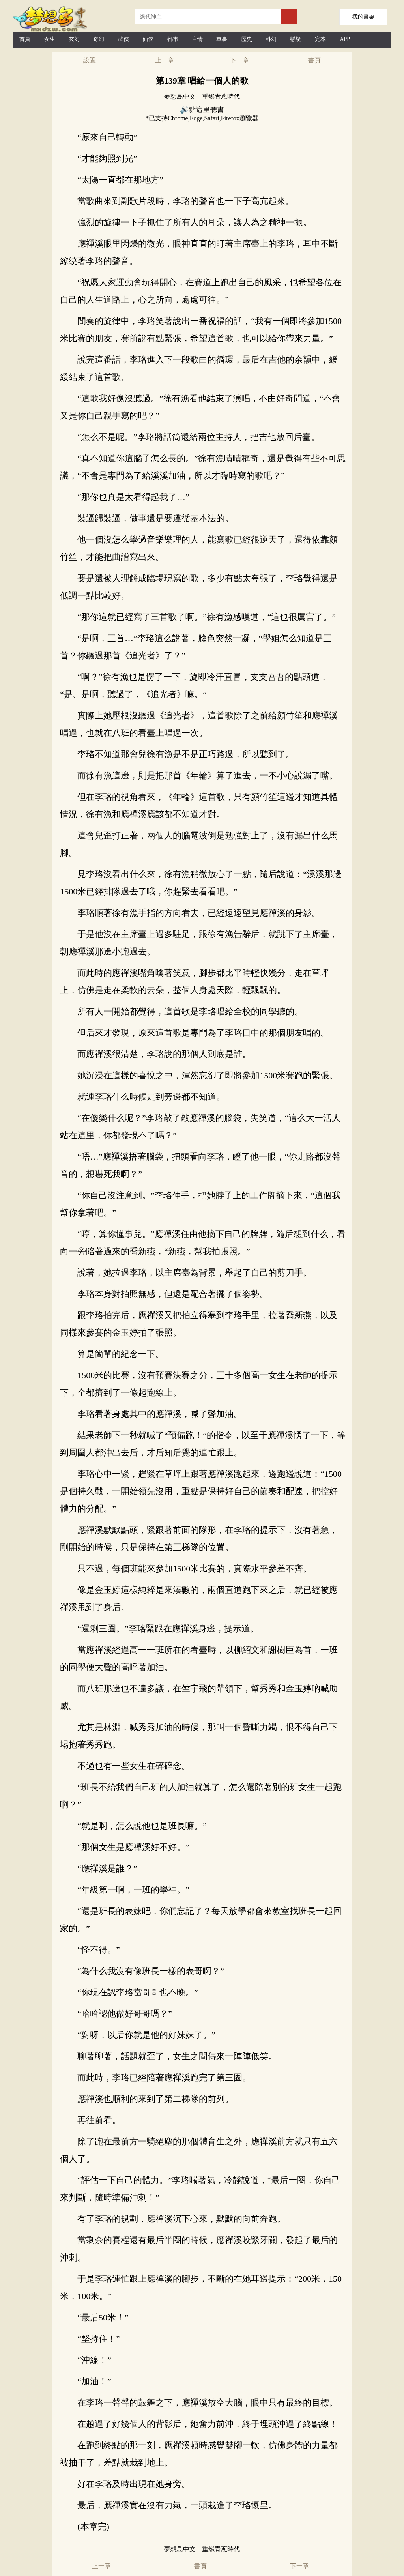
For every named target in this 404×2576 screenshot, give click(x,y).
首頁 (24, 39)
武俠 (123, 39)
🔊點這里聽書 (202, 110)
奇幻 (98, 39)
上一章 (164, 60)
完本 (320, 39)
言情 (197, 39)
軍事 (221, 39)
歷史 (246, 39)
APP (345, 39)
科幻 (271, 39)
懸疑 (295, 39)
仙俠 (147, 39)
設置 (89, 60)
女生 (49, 39)
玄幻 (74, 39)
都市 (172, 39)
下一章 (239, 60)
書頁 (314, 60)
